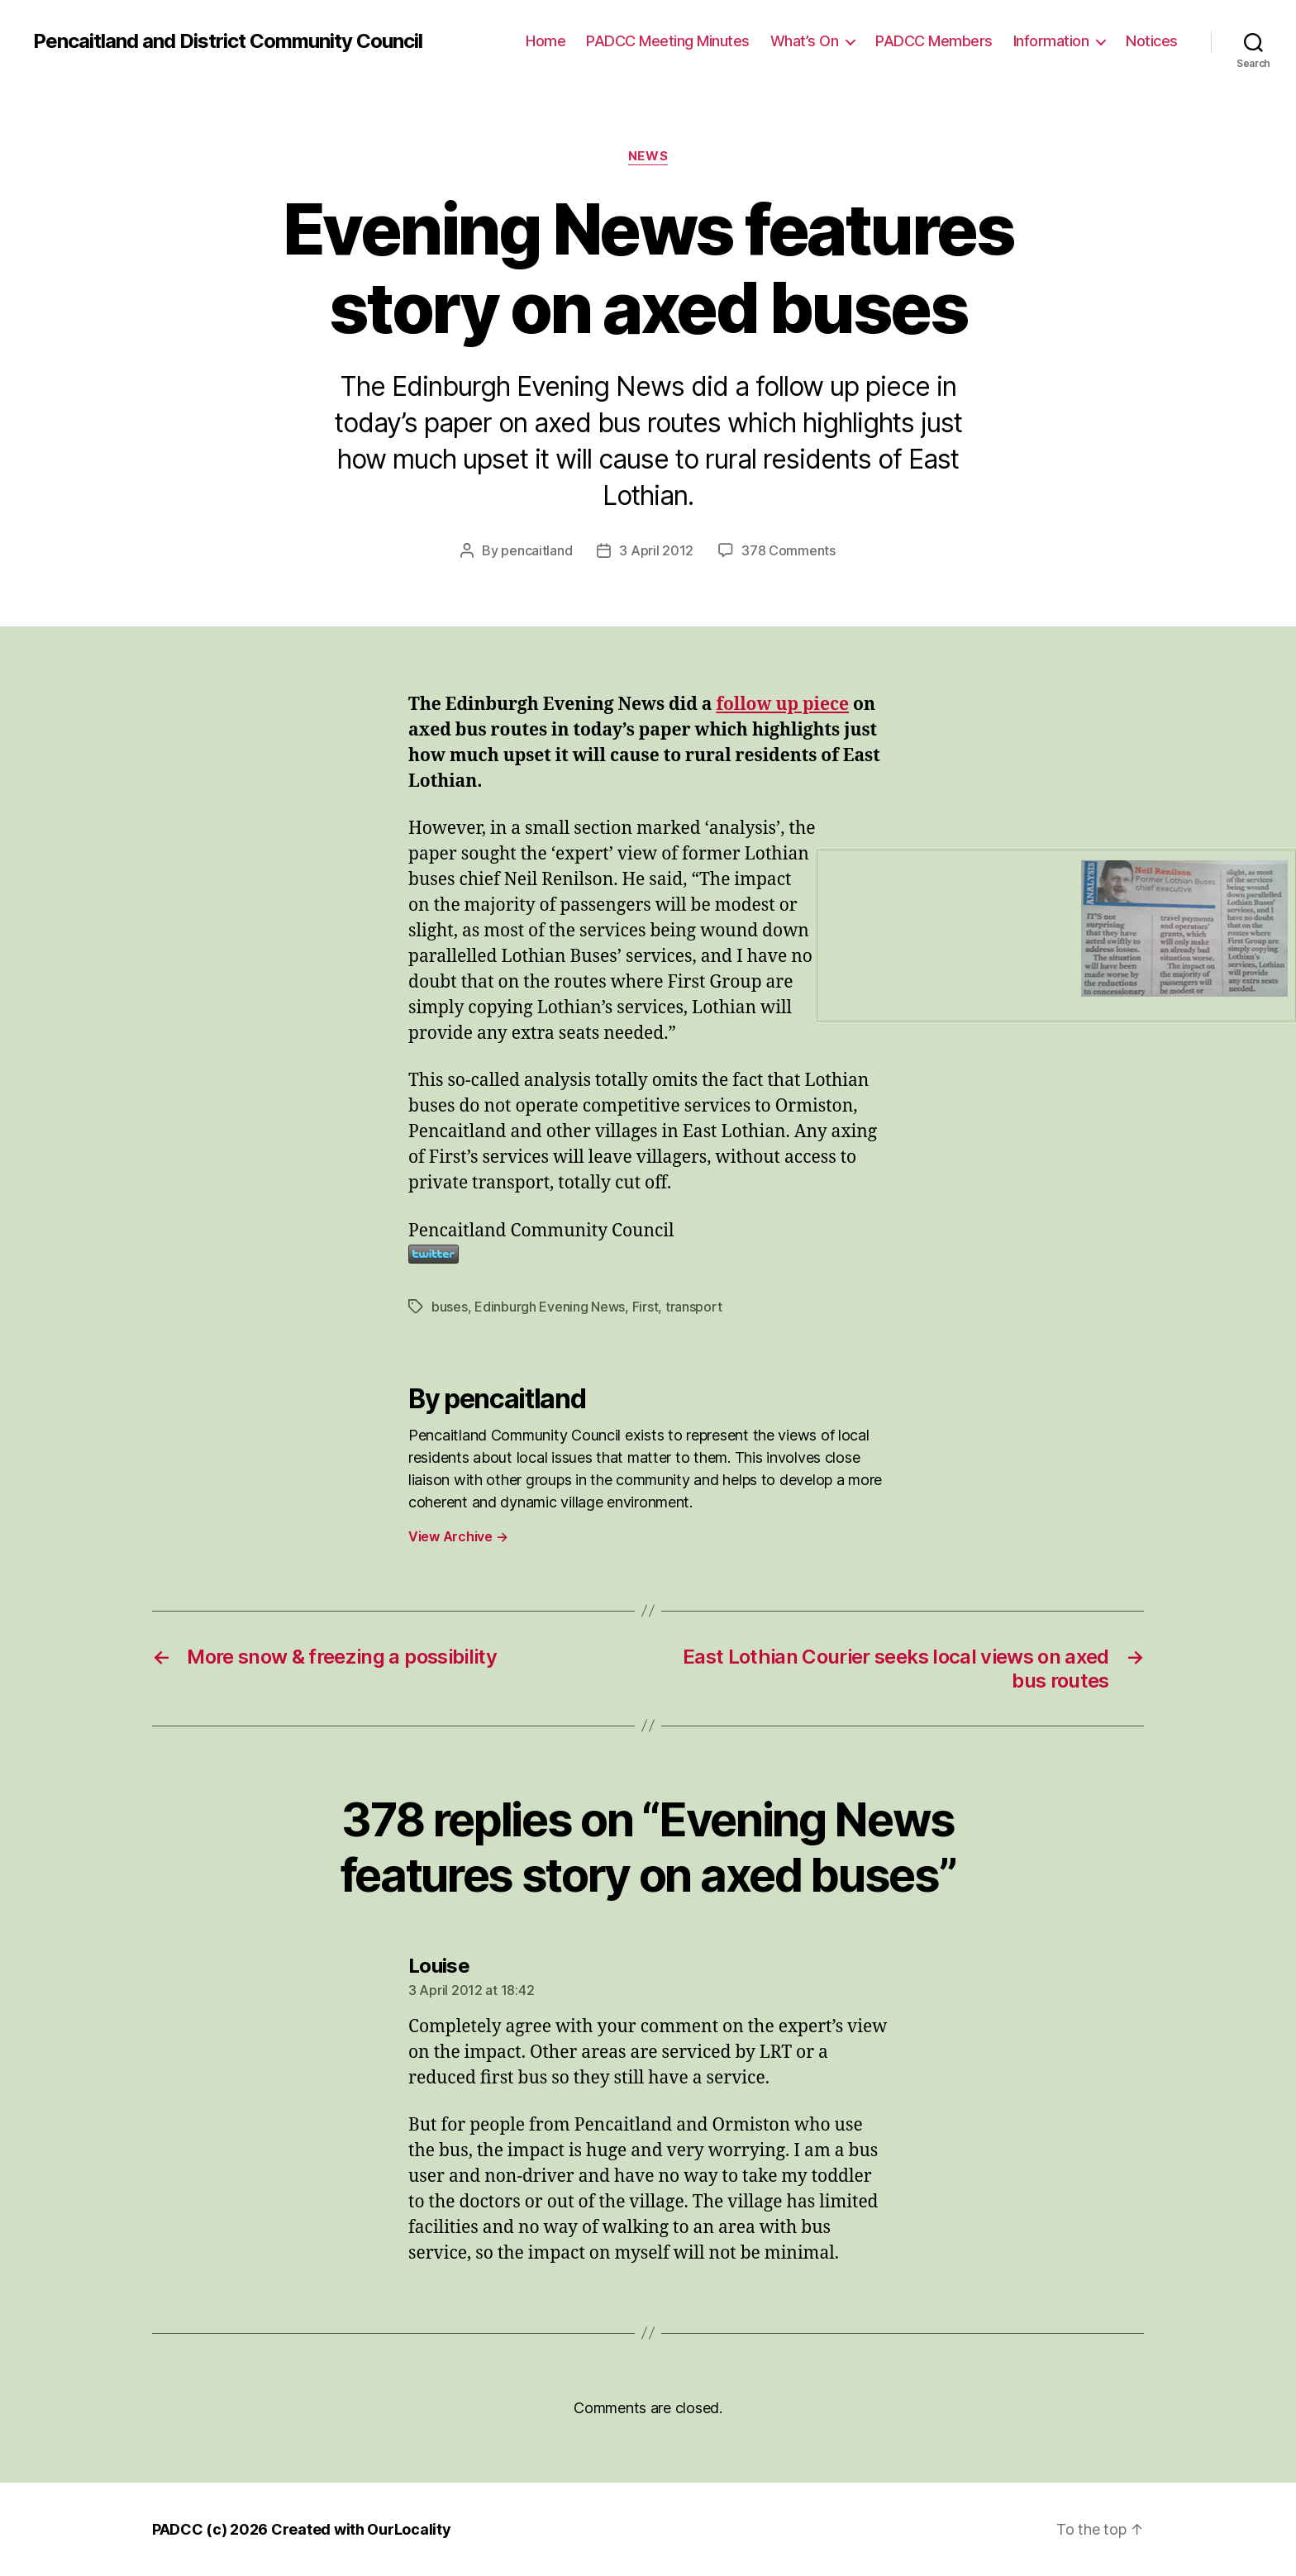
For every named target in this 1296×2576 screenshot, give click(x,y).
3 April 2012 (656, 550)
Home (545, 41)
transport (693, 1306)
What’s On (804, 41)
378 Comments (788, 550)
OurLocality (408, 2529)
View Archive (457, 1536)
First (645, 1306)
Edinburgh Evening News (549, 1306)
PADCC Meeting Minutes (668, 41)
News (648, 156)
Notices (1152, 41)
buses (449, 1306)
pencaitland (536, 550)
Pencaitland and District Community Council (227, 41)
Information (1051, 41)
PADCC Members (934, 41)
